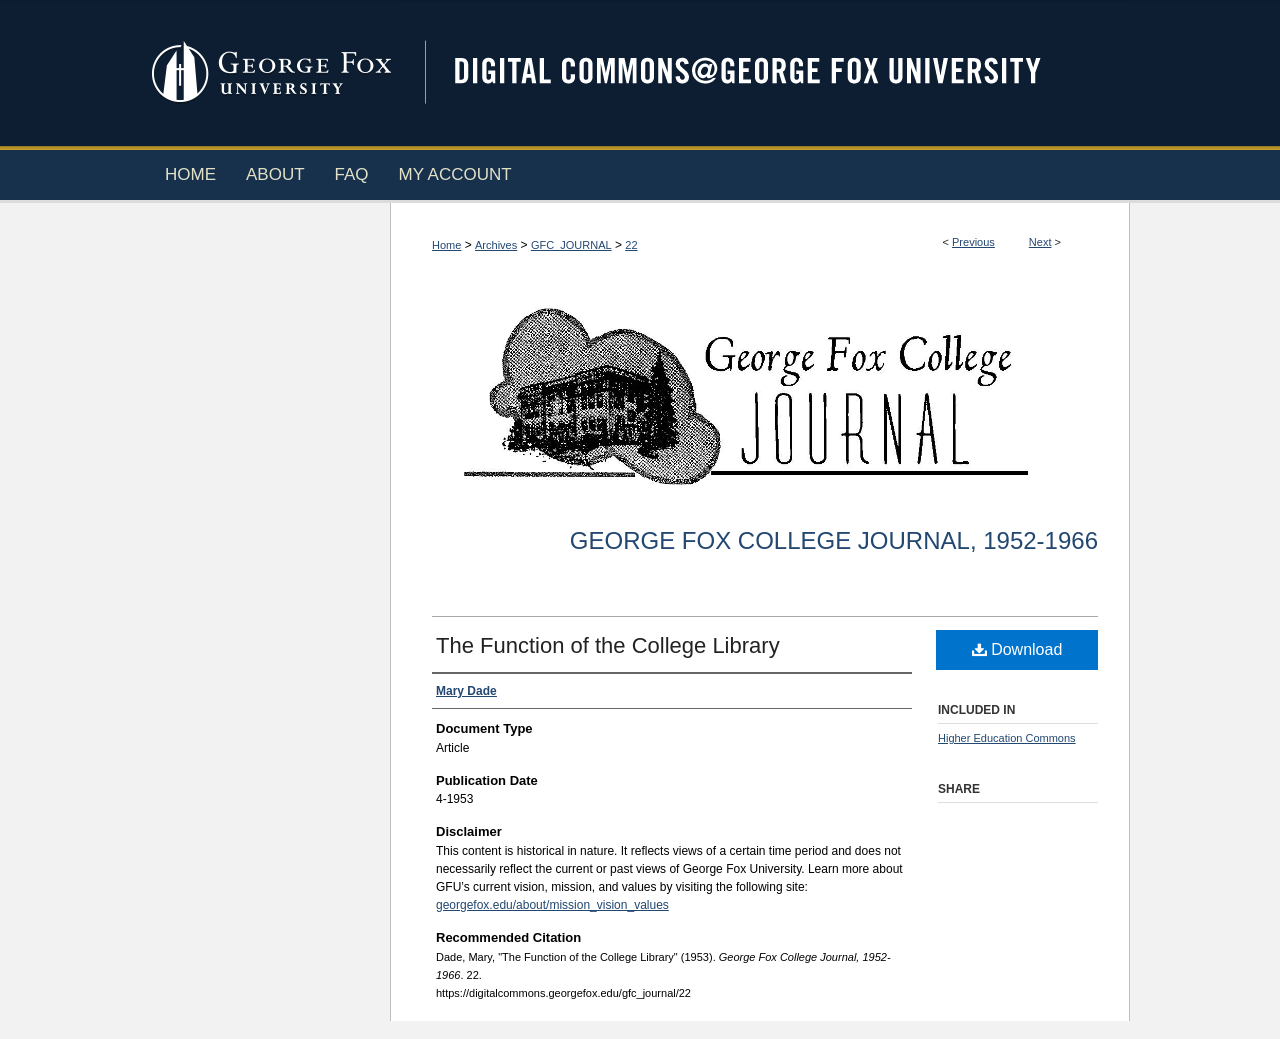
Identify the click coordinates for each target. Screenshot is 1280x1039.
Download (1017, 649)
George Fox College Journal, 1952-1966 (834, 540)
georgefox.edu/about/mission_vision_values (552, 905)
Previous (973, 242)
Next (1040, 242)
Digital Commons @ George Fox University (765, 72)
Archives (496, 245)
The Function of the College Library (608, 645)
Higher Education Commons (1007, 738)
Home (446, 245)
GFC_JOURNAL (571, 245)
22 (631, 245)
